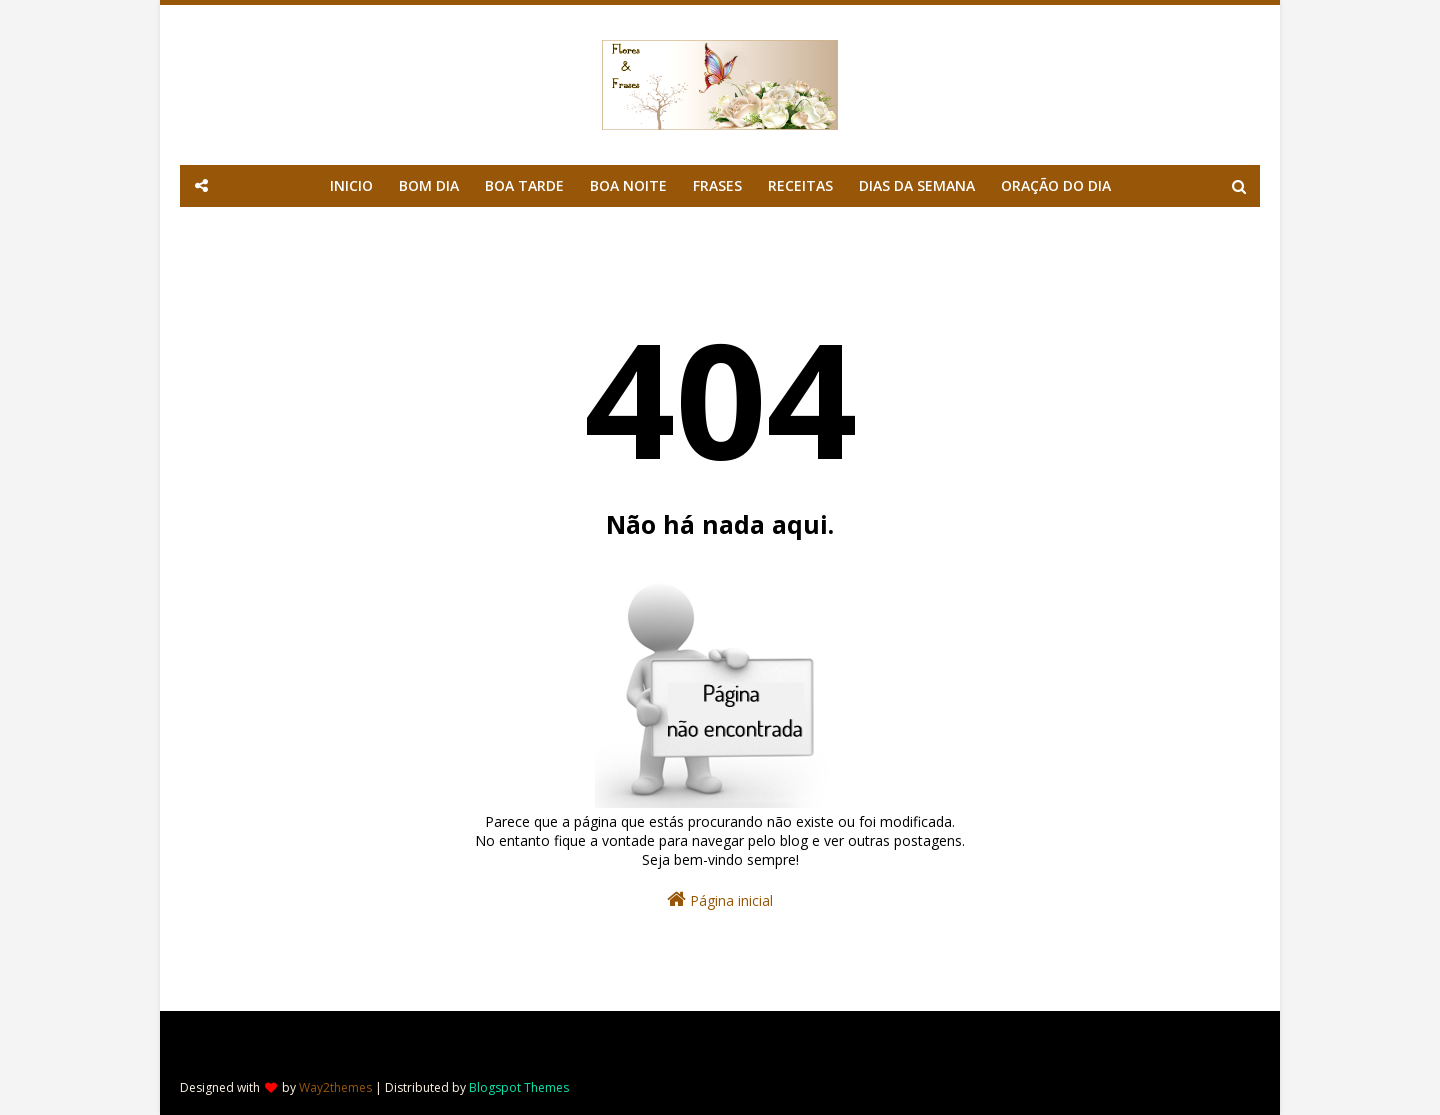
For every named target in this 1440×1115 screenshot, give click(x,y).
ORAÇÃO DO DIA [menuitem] (1056, 185)
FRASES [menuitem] (717, 185)
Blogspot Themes (519, 1087)
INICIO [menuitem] (351, 185)
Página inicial (720, 899)
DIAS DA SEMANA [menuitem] (917, 185)
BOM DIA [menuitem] (429, 185)
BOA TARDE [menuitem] (524, 185)
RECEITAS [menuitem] (800, 185)
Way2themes (335, 1087)
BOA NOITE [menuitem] (628, 185)
